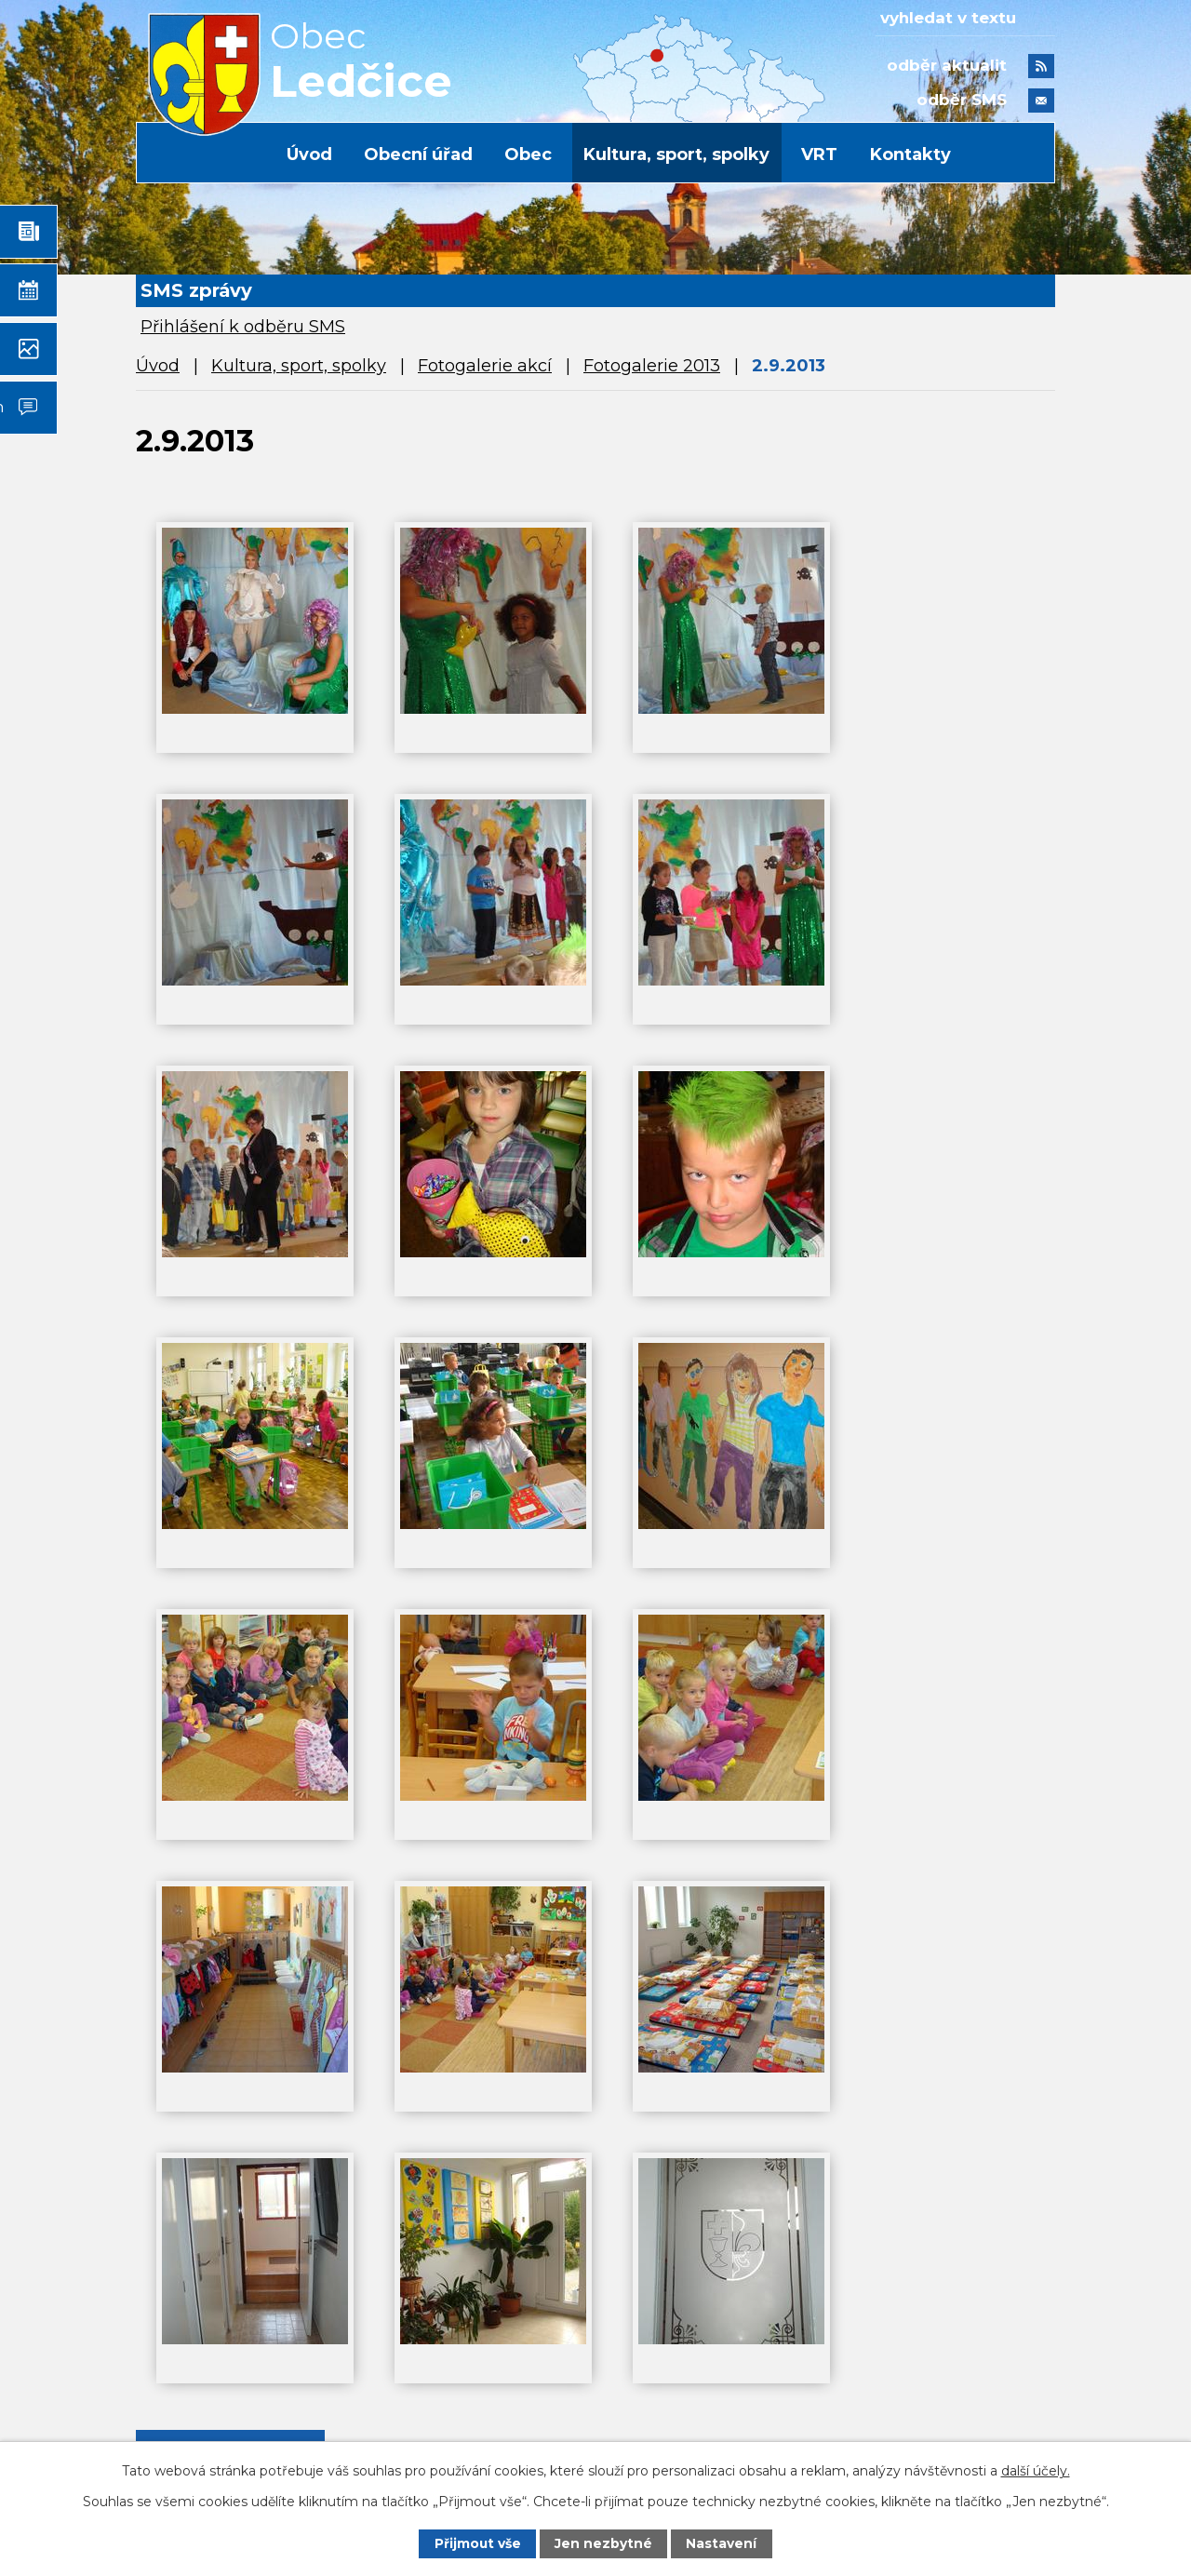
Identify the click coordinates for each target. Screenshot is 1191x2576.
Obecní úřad (418, 154)
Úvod (309, 154)
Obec (528, 154)
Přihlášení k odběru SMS (243, 326)
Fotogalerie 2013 (651, 366)
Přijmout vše (477, 2543)
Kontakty (910, 154)
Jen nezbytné (604, 2543)
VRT (819, 154)
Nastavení (722, 2543)
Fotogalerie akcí (485, 366)
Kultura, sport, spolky (676, 154)
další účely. (1035, 2470)
